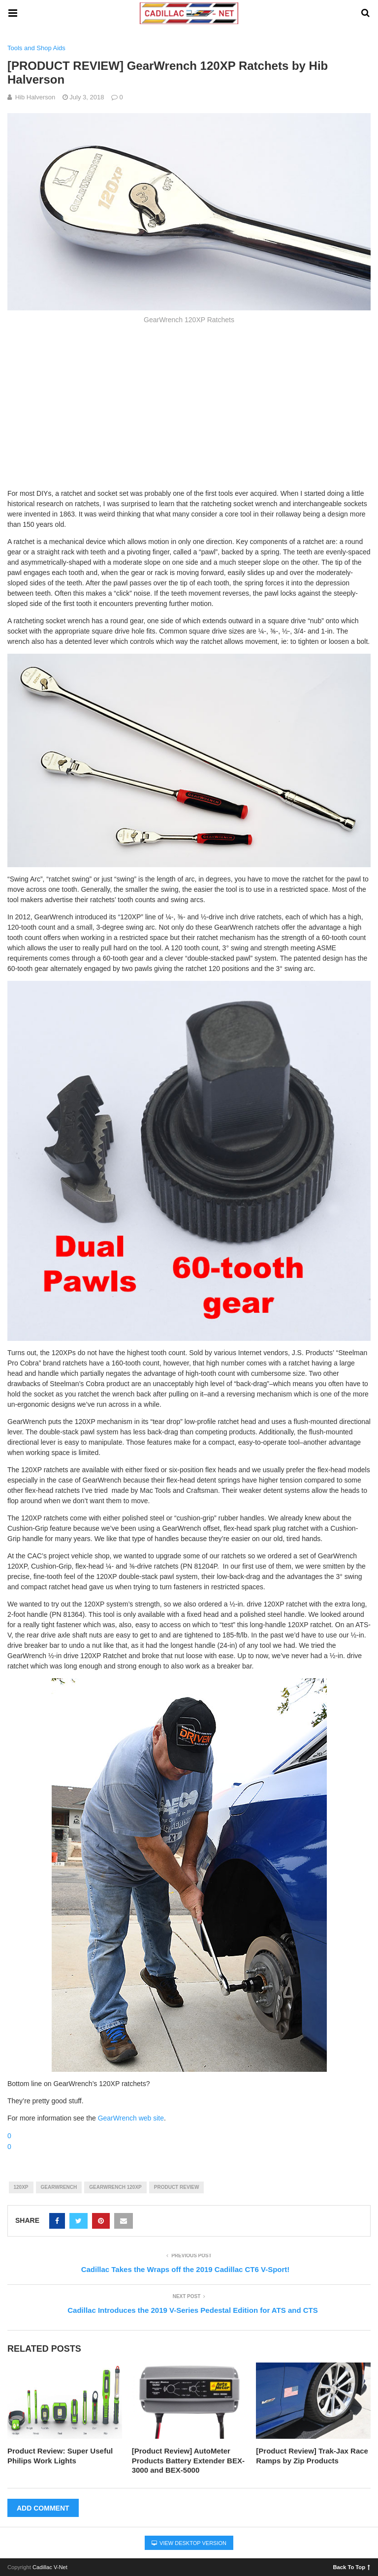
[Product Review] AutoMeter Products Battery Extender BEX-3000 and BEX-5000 (188, 2460)
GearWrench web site (131, 2118)
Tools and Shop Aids (36, 48)
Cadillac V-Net (49, 2567)
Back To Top (351, 2566)
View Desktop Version (189, 2543)
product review (176, 2187)
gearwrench (59, 2187)
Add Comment (43, 2508)
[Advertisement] (189, 405)
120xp (21, 2187)
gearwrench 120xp (115, 2187)
